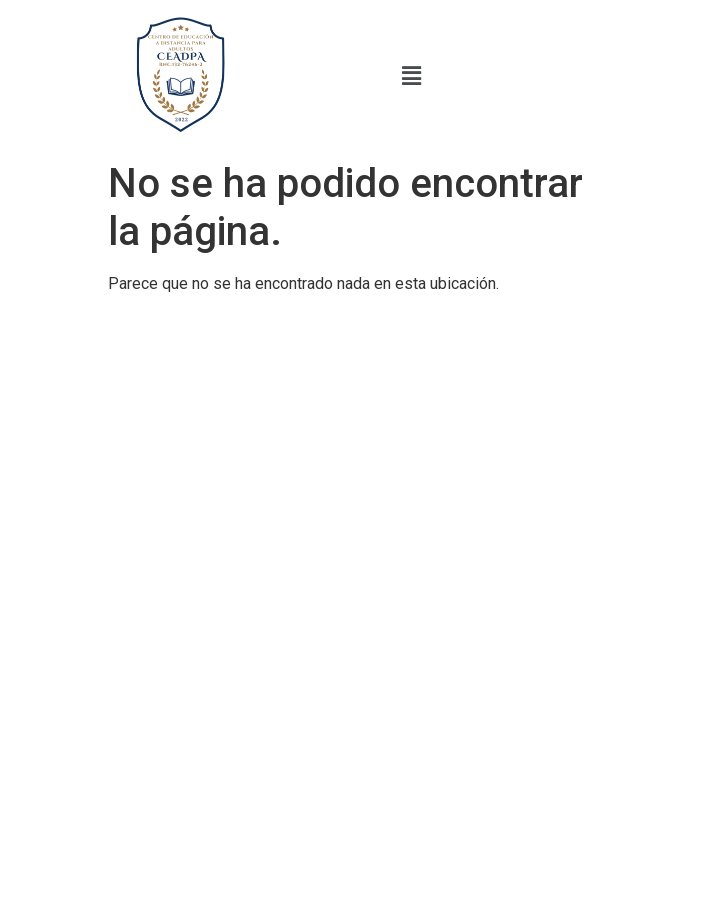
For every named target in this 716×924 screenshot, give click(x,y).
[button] (412, 76)
